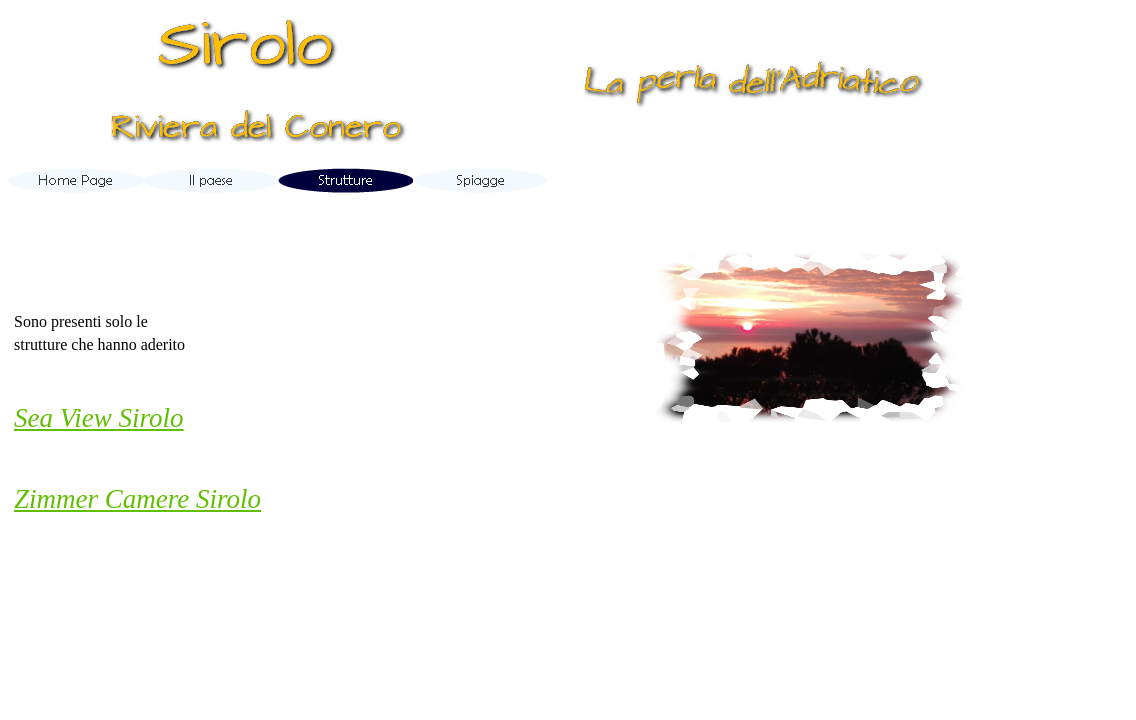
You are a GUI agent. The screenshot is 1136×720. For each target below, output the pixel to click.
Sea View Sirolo (98, 418)
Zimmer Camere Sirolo (137, 499)
